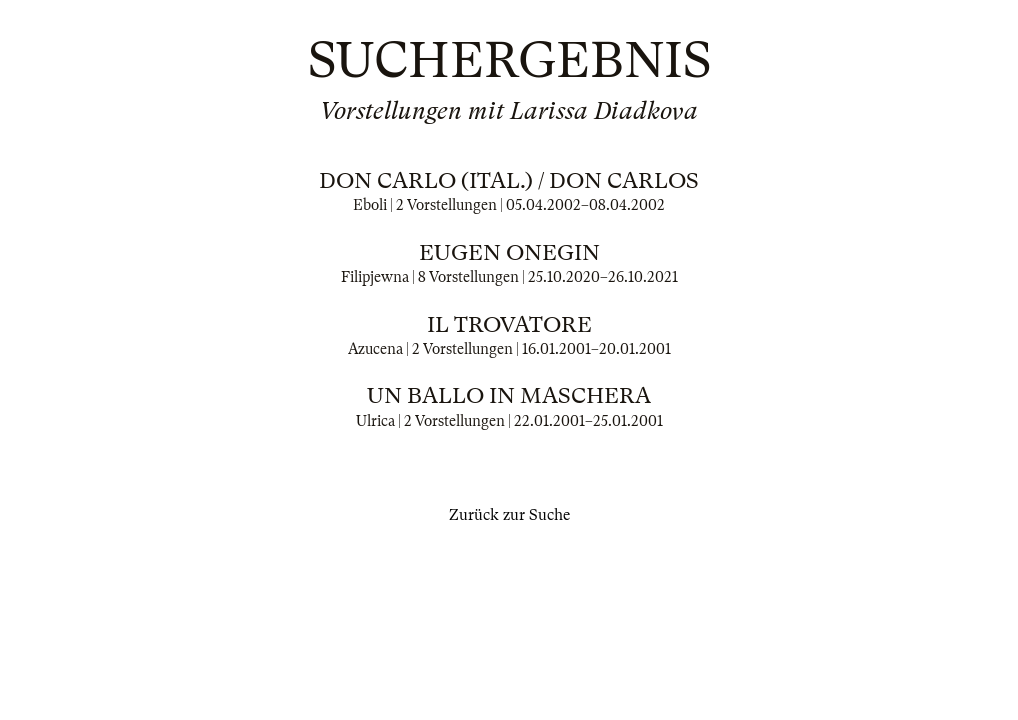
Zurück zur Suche (509, 515)
